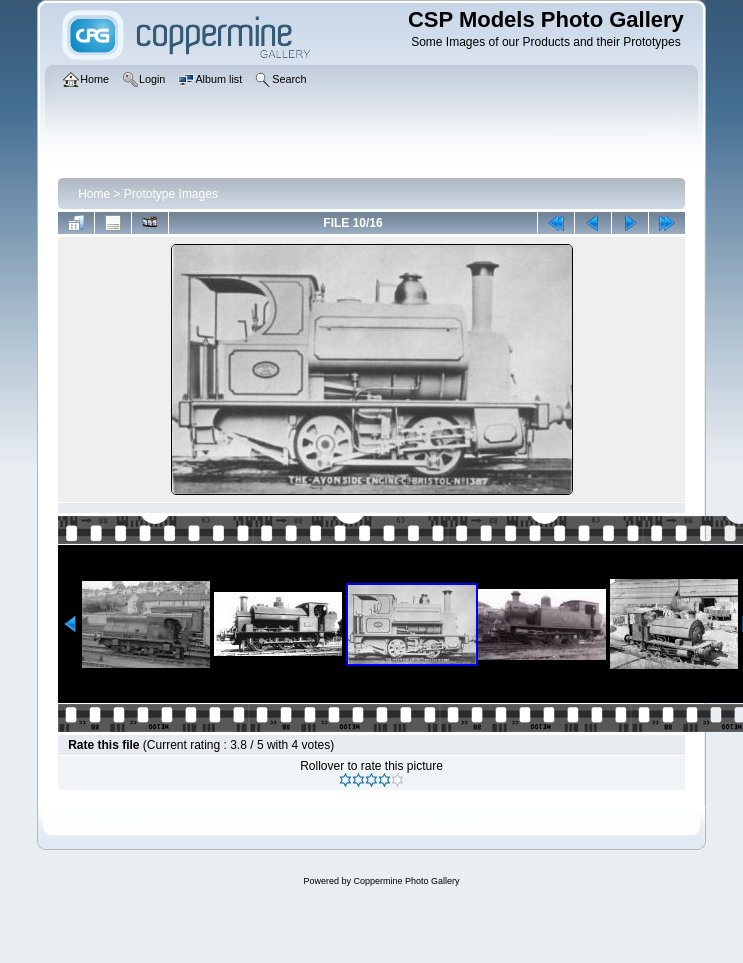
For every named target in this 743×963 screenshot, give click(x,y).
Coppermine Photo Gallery (406, 881)
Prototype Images (171, 194)
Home (94, 194)
